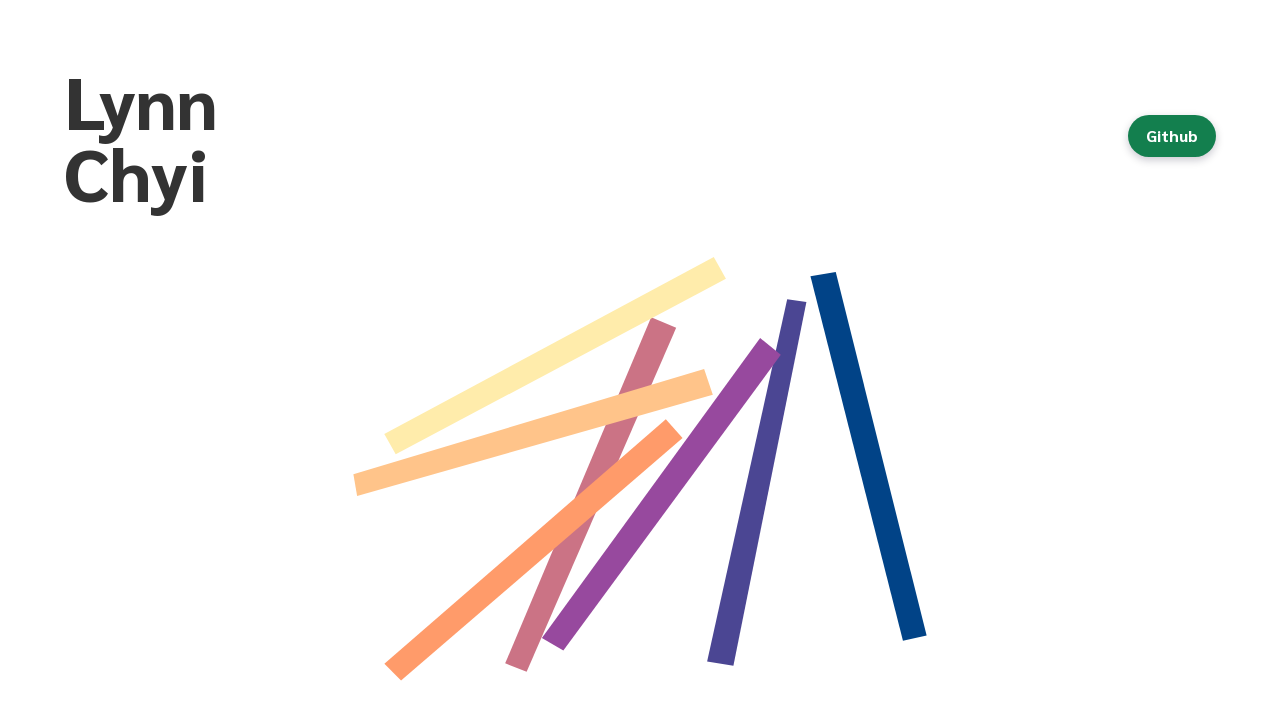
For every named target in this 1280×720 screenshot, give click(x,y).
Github (1172, 135)
